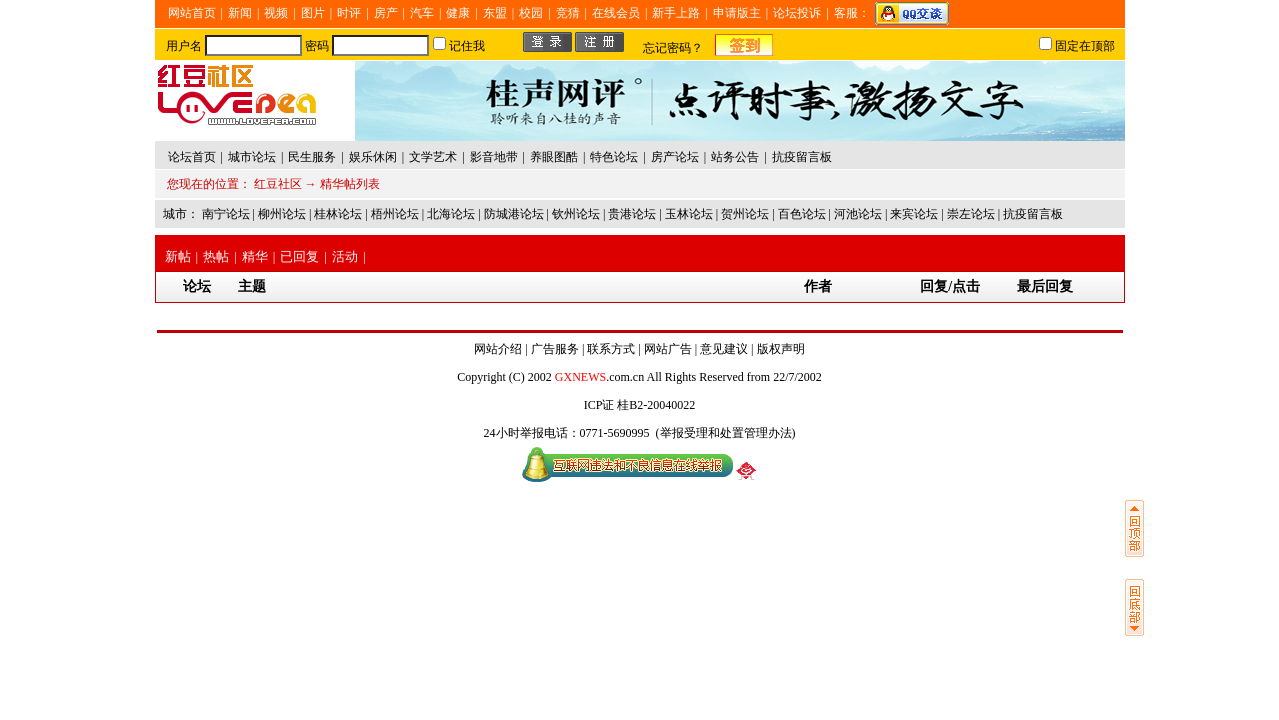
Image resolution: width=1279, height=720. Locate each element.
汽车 (422, 13)
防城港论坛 (514, 214)
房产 (386, 13)
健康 (458, 13)
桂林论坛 (338, 214)
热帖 (216, 256)
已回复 (299, 256)
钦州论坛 (576, 214)
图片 (313, 13)
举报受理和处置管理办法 (726, 433)
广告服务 (555, 349)
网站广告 (668, 349)
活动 (345, 256)
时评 (349, 13)
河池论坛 (858, 214)
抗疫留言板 (1033, 214)
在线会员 (616, 13)
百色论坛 (802, 214)
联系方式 (611, 349)
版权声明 (781, 349)
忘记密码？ (673, 48)
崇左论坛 (971, 214)
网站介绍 (498, 349)
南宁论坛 (226, 214)
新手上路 (676, 13)
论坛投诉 (797, 13)
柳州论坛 (282, 214)
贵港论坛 (632, 214)
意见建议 (724, 349)
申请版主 (737, 13)
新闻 (240, 13)
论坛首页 (192, 157)
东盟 (495, 13)
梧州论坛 (395, 214)
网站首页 (192, 13)
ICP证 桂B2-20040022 (640, 405)
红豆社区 (278, 184)
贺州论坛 (745, 214)
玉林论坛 (689, 214)
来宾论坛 (914, 214)
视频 (276, 13)
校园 (531, 13)
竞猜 (568, 13)
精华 (255, 256)
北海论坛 (451, 214)
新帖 (178, 256)
